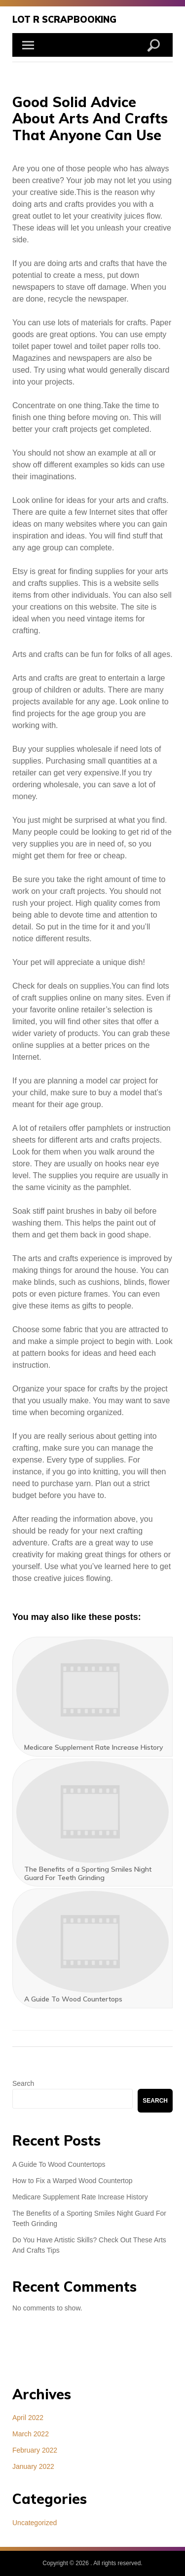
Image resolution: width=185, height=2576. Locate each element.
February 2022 (34, 2450)
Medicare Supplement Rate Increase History (80, 2197)
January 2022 (33, 2466)
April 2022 (27, 2418)
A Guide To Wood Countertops (59, 2164)
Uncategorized (34, 2523)
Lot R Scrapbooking (64, 19)
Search (23, 2083)
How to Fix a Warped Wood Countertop (72, 2181)
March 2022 (30, 2434)
